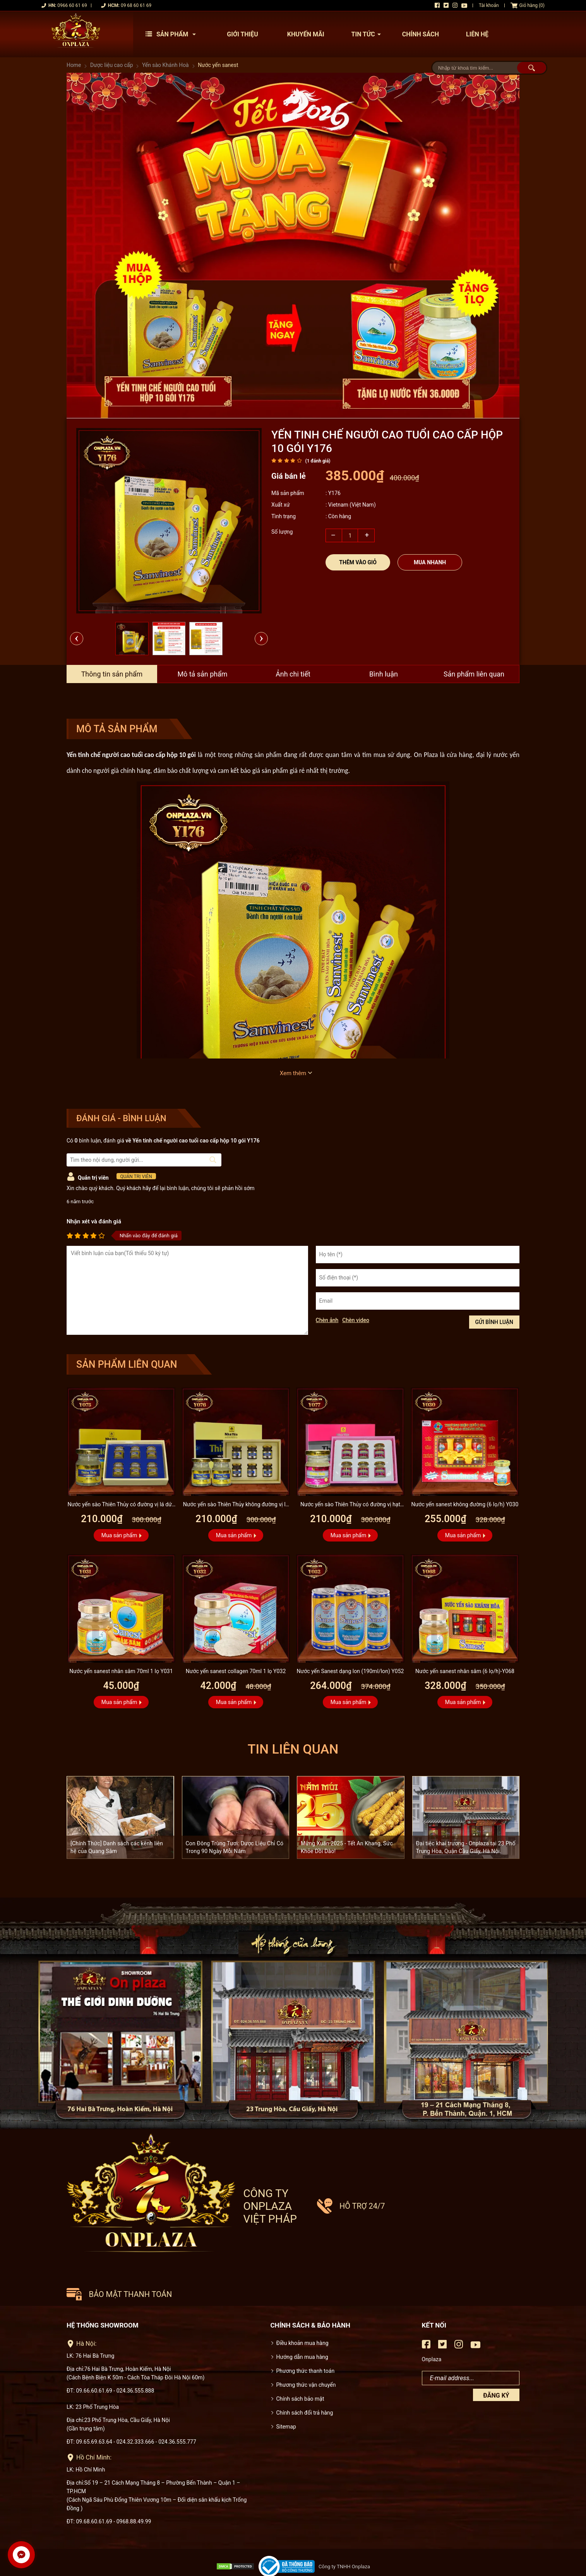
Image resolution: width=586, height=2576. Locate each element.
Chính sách (420, 34)
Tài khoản (489, 5)
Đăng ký (496, 2365)
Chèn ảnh (327, 1320)
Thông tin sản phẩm (111, 674)
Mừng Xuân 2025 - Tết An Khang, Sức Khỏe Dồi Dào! (347, 1847)
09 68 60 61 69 (136, 5)
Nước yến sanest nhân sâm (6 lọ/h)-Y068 (465, 1671)
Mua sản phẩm (119, 1535)
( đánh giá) (317, 461)
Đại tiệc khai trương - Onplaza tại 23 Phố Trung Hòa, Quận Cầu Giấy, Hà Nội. (466, 1847)
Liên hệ (477, 34)
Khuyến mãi (305, 34)
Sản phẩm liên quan (474, 674)
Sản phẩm (173, 34)
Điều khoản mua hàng (302, 2312)
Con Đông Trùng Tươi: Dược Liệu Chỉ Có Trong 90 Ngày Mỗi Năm (235, 1847)
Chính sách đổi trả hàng (304, 2382)
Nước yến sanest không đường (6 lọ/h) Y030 (464, 1504)
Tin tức (368, 34)
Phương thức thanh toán (305, 2340)
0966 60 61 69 (72, 5)
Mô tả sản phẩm (202, 674)
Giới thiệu (242, 34)
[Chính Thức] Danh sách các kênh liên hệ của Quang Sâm (116, 1847)
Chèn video (355, 1320)
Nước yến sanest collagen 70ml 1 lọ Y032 (235, 1671)
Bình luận (383, 674)
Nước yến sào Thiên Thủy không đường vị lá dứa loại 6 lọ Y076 (235, 1505)
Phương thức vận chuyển (306, 2354)
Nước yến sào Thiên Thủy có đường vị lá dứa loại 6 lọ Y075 (121, 1505)
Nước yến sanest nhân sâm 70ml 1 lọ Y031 (121, 1671)
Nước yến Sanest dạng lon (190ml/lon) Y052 (350, 1671)
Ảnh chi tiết (293, 674)
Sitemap (286, 2396)
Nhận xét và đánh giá (94, 1221)
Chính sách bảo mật (300, 2368)
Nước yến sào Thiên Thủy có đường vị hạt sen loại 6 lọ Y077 (350, 1505)
